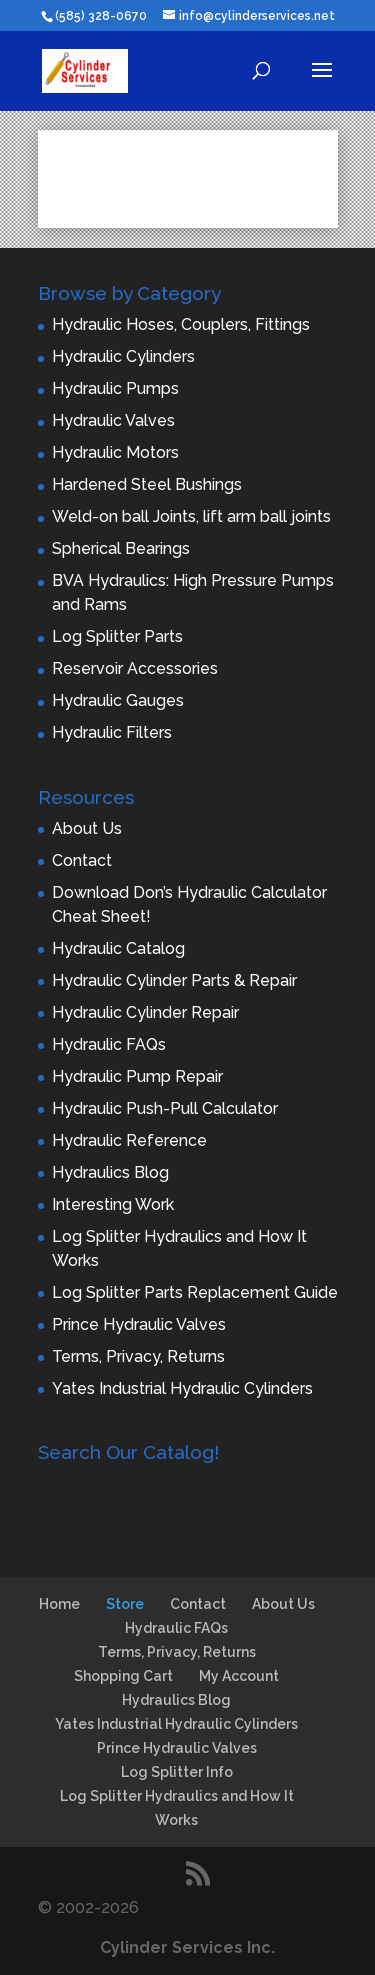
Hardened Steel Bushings (147, 484)
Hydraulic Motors (115, 452)
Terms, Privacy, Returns (138, 1356)
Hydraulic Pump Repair (137, 1076)
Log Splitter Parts (117, 636)
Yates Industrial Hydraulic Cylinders (182, 1388)
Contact (82, 860)
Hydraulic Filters (112, 732)
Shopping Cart (123, 1676)
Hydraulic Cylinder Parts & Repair (174, 980)
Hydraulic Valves (113, 420)
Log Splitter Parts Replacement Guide (195, 1292)
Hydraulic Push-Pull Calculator (165, 1108)
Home (59, 1604)
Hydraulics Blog (110, 1172)
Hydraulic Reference (129, 1140)
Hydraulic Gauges (118, 700)
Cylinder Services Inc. (187, 1947)
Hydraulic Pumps (115, 388)
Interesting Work (113, 1204)
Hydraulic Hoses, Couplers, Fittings (181, 324)
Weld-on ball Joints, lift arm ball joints (191, 516)
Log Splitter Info (177, 1772)
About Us (87, 828)
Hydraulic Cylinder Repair (145, 1012)
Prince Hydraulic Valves (139, 1324)
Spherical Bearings (121, 548)
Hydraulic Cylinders (123, 356)
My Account (239, 1676)
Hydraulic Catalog (118, 948)
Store (125, 1604)
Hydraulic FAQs (109, 1044)
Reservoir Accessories (135, 668)
